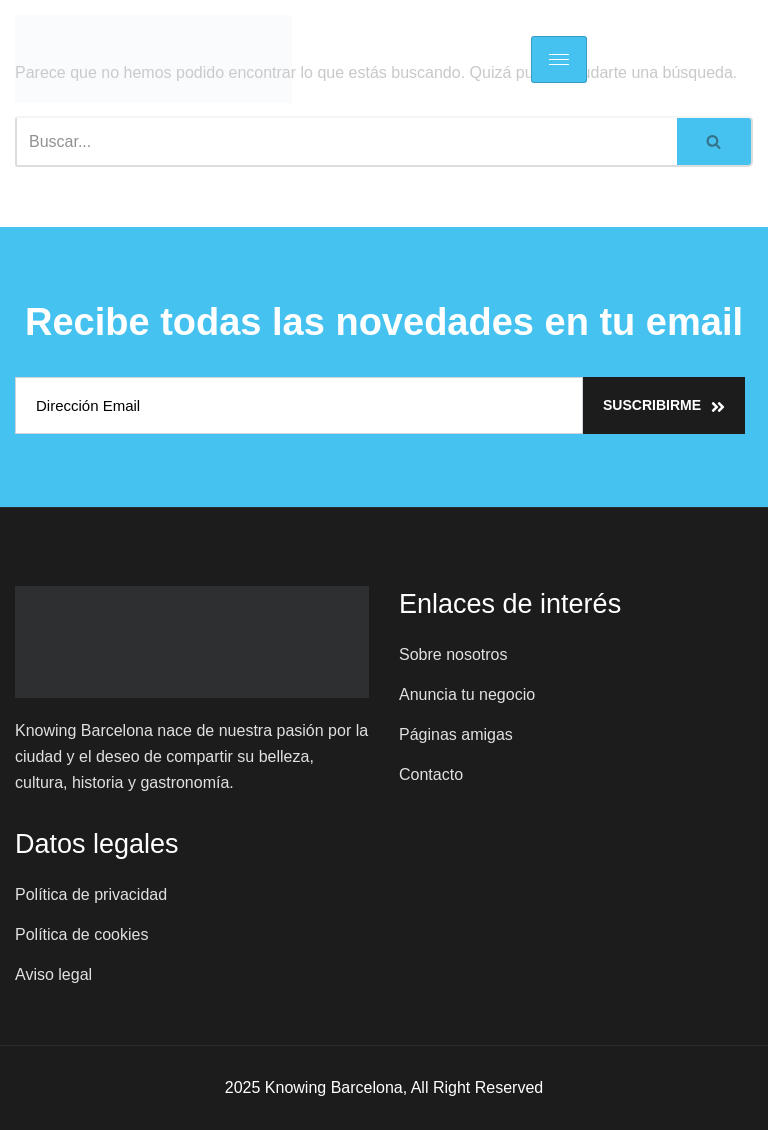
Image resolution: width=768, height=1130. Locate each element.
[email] (299, 405)
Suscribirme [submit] (664, 405)
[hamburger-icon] (559, 59)
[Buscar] (346, 141)
